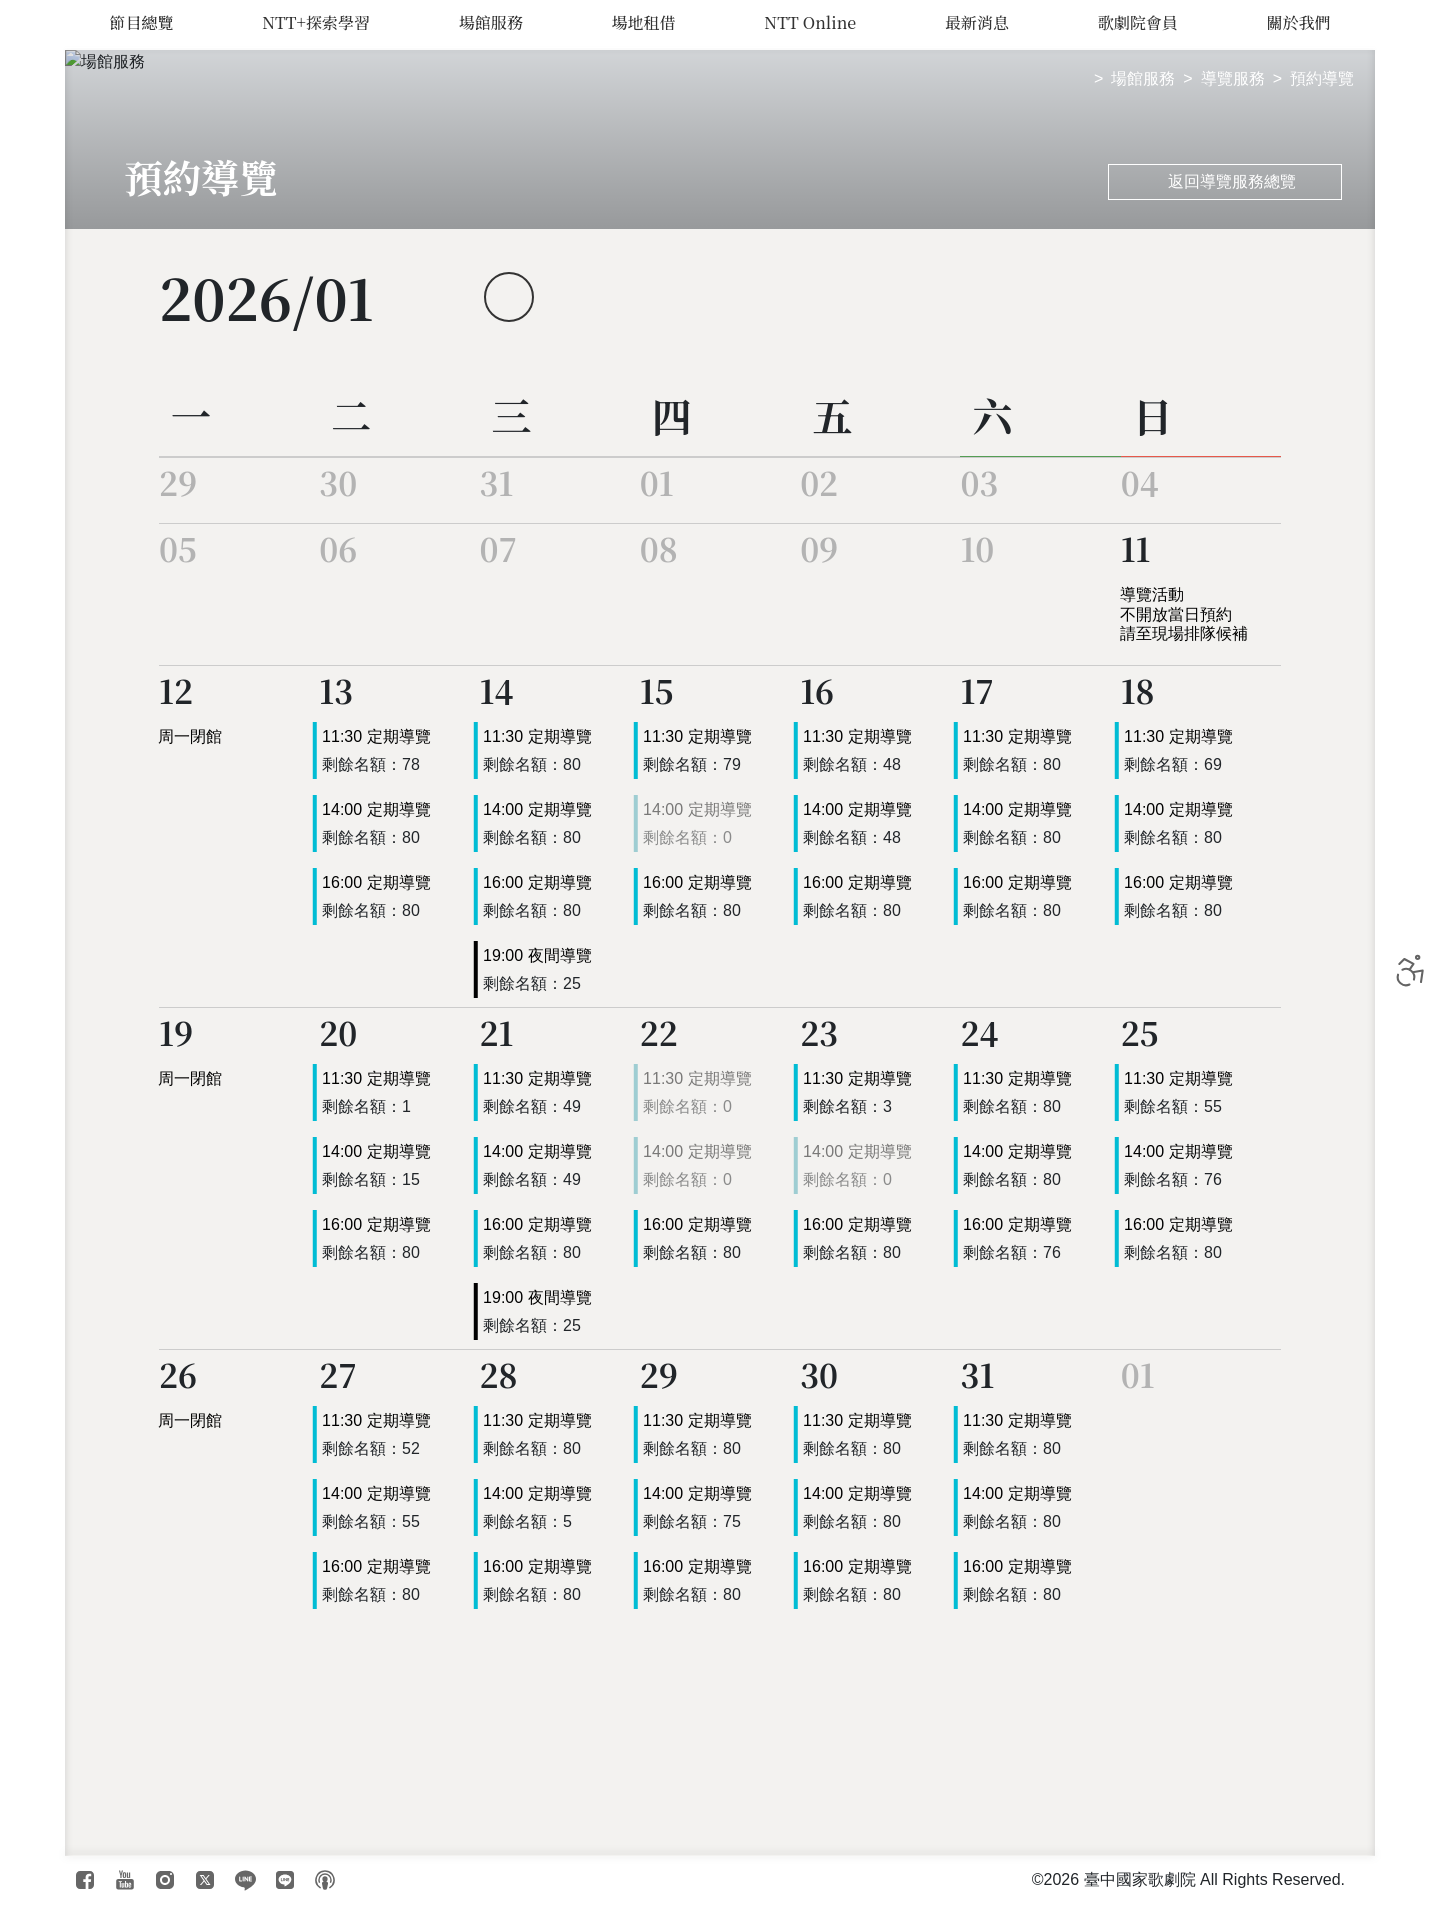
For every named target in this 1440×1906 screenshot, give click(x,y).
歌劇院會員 (1139, 22)
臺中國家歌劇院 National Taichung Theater (42, 953)
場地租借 (643, 22)
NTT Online (810, 22)
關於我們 (1299, 22)
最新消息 (979, 22)
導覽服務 (1233, 78)
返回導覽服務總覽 (1220, 181)
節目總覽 (141, 22)
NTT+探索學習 (316, 22)
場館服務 (491, 22)
